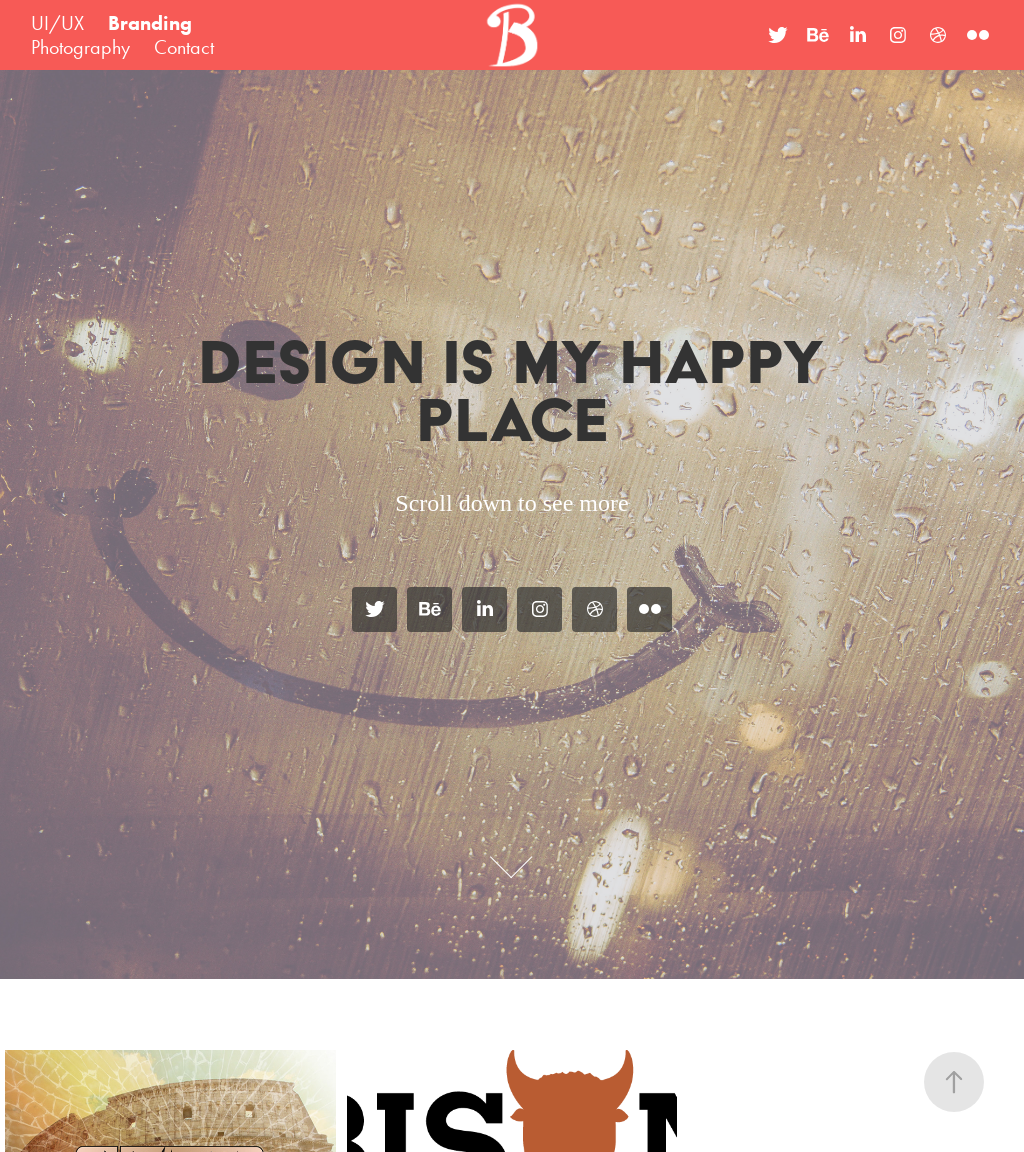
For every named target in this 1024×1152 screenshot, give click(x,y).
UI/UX (57, 23)
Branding (150, 23)
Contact (184, 47)
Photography (80, 47)
